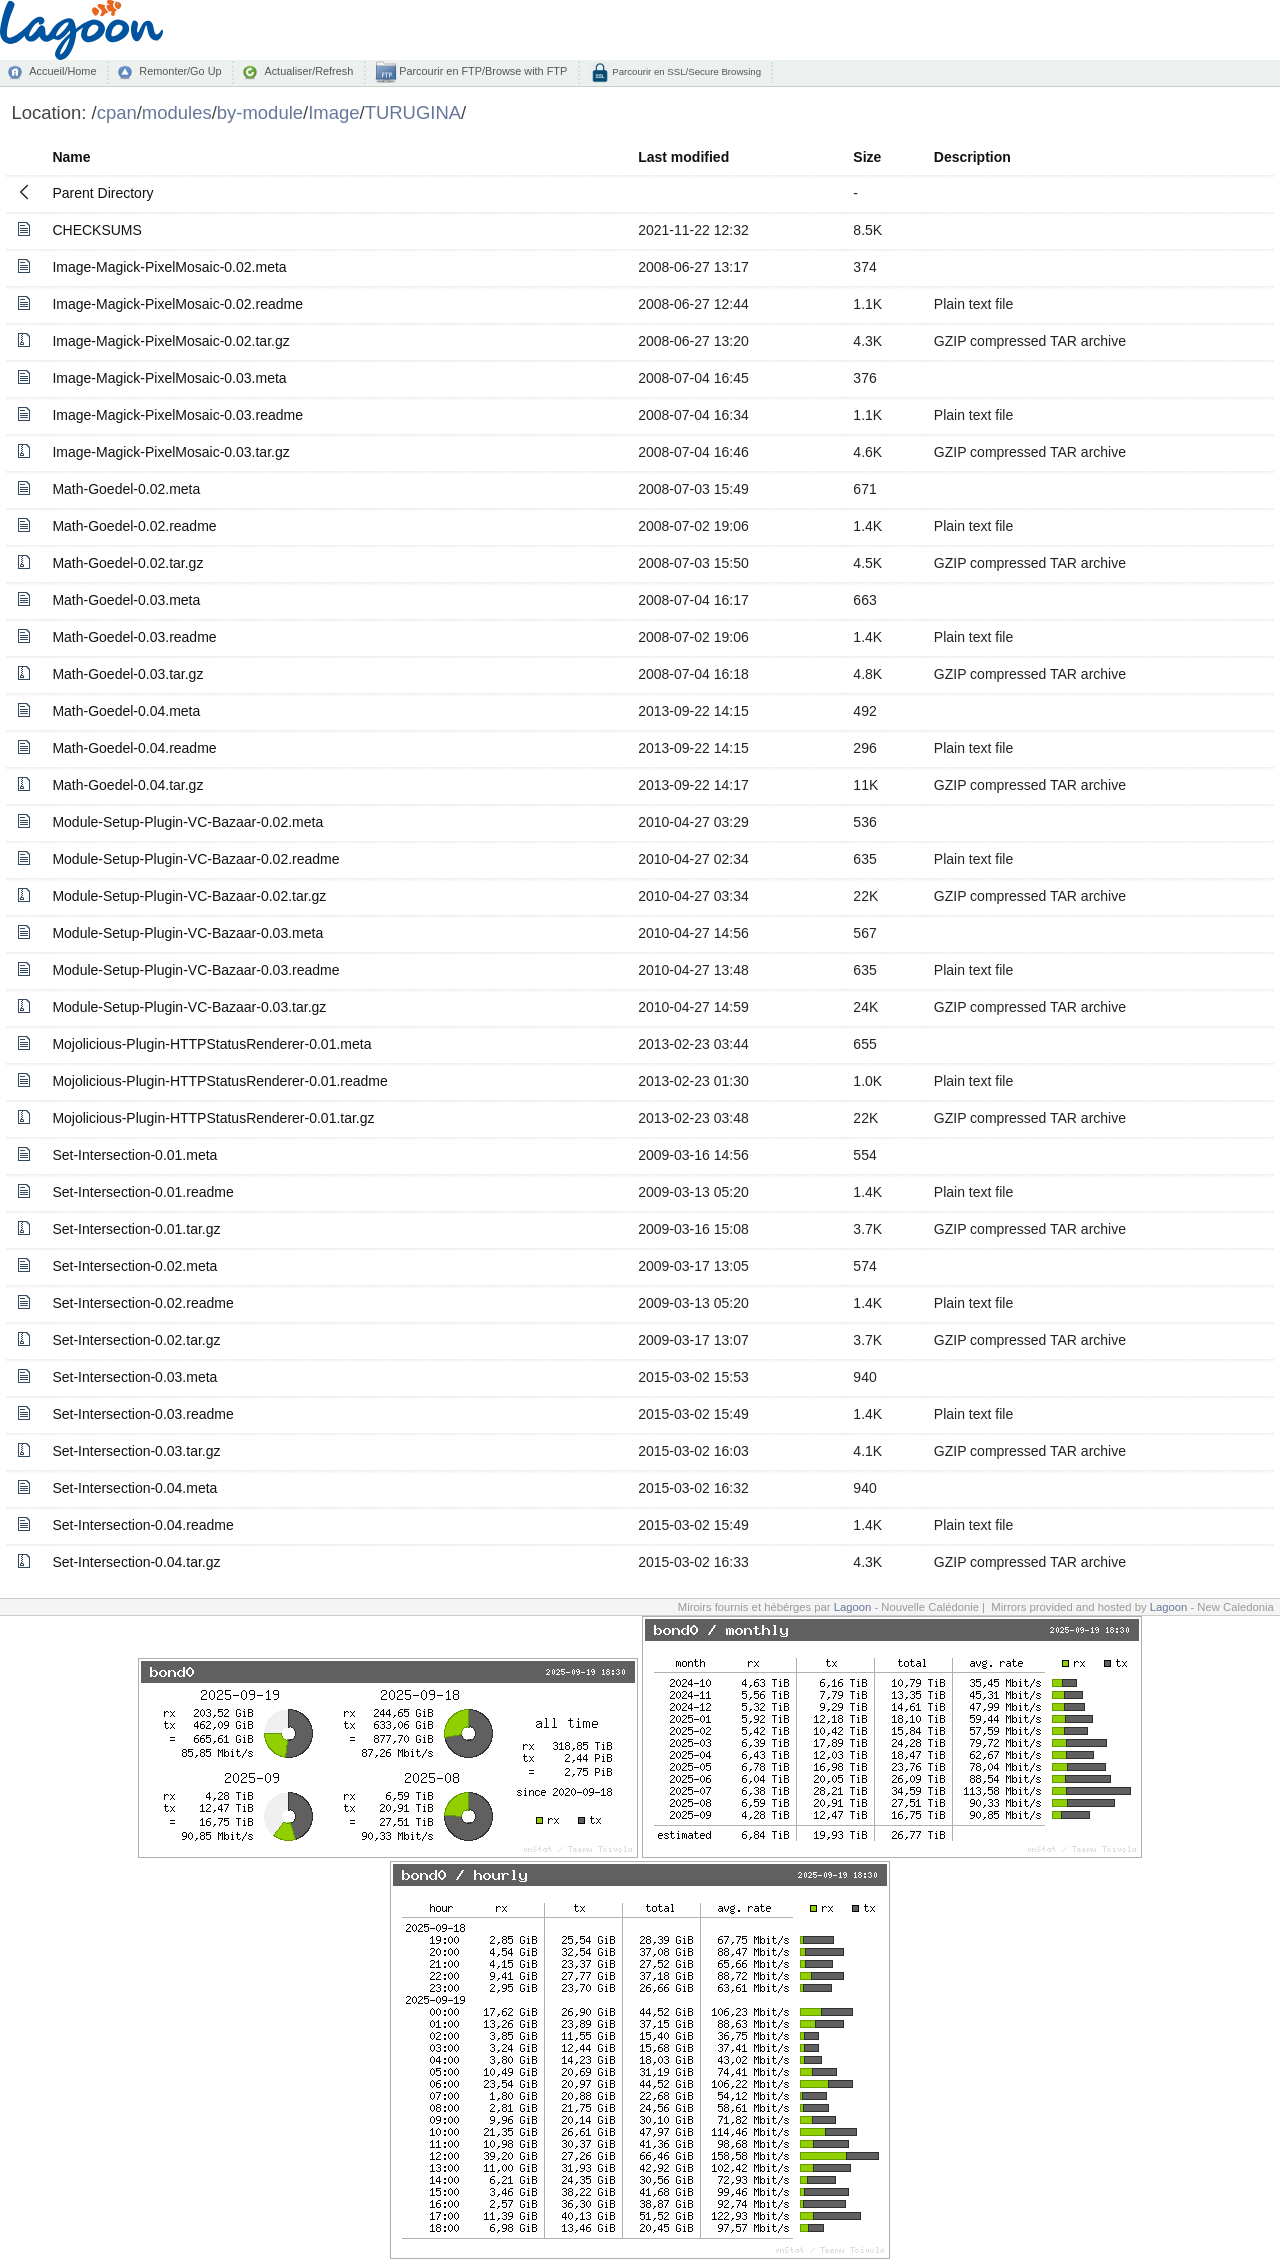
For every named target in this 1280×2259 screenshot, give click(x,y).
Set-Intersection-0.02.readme (142, 1303)
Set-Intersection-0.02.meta (134, 1266)
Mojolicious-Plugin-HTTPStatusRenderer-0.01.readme (219, 1081)
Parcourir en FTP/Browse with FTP (481, 71)
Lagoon (853, 1607)
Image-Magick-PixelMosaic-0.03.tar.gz (170, 452)
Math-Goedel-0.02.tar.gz (127, 563)
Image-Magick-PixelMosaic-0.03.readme (177, 415)
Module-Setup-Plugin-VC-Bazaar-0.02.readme (195, 859)
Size (867, 157)
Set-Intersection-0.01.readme (142, 1192)
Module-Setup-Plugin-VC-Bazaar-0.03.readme (195, 970)
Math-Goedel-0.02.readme (134, 526)
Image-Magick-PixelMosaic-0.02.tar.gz (170, 341)
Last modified (683, 157)
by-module (260, 112)
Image (333, 112)
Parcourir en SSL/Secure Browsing (685, 71)
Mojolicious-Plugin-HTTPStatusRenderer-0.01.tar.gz (213, 1118)
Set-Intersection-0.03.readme (142, 1414)
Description (972, 157)
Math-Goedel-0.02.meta (126, 489)
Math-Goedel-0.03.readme (134, 637)
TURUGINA (413, 112)
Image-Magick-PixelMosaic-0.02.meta (169, 267)
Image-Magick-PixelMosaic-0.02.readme (177, 304)
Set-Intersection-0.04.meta (134, 1488)
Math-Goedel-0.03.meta (126, 600)
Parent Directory (102, 193)
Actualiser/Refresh (308, 71)
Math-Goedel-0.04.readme (134, 748)
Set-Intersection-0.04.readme (142, 1525)
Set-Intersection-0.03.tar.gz (136, 1451)
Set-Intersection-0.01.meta (134, 1155)
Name (71, 157)
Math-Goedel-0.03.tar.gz (127, 674)
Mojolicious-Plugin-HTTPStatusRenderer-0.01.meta (211, 1044)
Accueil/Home (62, 71)
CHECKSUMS (96, 230)
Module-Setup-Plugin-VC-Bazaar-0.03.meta (187, 933)
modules (177, 112)
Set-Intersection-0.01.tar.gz (136, 1229)
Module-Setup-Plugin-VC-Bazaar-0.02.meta (187, 822)
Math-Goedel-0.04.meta (126, 711)
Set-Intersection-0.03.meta (134, 1377)
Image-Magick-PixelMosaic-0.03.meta (169, 378)
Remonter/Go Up (180, 71)
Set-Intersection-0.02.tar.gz (136, 1340)
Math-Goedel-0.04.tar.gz (127, 785)
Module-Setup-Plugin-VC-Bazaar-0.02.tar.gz (189, 896)
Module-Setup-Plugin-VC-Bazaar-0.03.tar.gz (189, 1007)
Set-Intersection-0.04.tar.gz (136, 1562)
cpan (117, 112)
